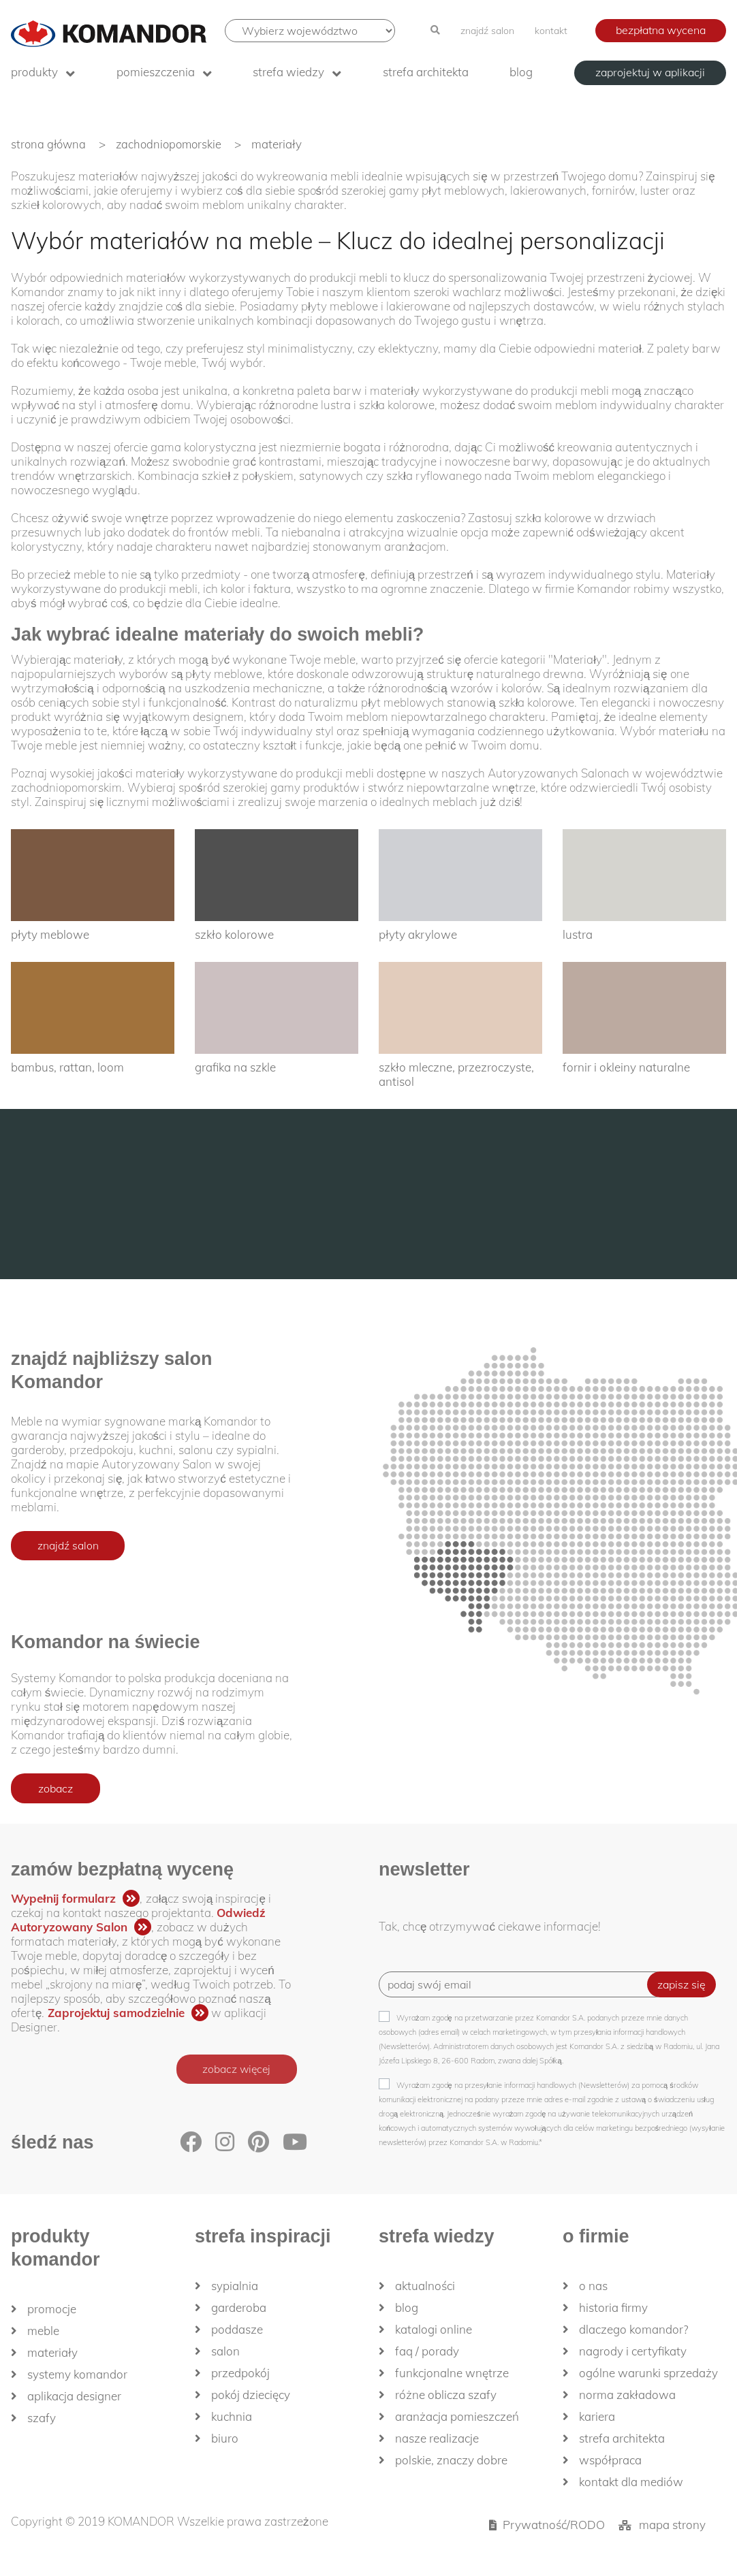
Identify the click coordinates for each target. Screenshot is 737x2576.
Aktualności (425, 2286)
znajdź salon (487, 31)
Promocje (51, 2309)
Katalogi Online (433, 2329)
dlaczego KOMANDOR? (633, 2329)
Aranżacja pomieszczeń (457, 2416)
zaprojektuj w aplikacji (650, 72)
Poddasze (237, 2329)
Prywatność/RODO (554, 2524)
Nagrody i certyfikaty (633, 2351)
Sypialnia (234, 2286)
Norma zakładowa (627, 2394)
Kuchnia (231, 2416)
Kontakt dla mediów (631, 2482)
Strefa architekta (426, 72)
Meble (43, 2330)
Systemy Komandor (77, 2374)
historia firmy (613, 2307)
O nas (593, 2286)
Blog (521, 72)
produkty (34, 72)
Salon (225, 2351)
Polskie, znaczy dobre (451, 2460)
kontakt (551, 31)
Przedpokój (240, 2373)
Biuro (224, 2438)
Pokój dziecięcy (250, 2394)
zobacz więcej (235, 2069)
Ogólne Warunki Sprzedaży (648, 2373)
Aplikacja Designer (74, 2396)
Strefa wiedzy (288, 72)
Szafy (41, 2418)
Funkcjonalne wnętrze (452, 2373)
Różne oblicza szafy (446, 2394)
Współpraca (610, 2460)
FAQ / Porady (427, 2351)
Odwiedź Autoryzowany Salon (138, 1919)
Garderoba (238, 2307)
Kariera (597, 2416)
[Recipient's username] (523, 1984)
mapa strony (672, 2524)
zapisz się (681, 1984)
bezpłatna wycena (661, 30)
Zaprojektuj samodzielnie (116, 2013)
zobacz (55, 1788)
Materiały (52, 2352)
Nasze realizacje (437, 2438)
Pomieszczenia (155, 72)
